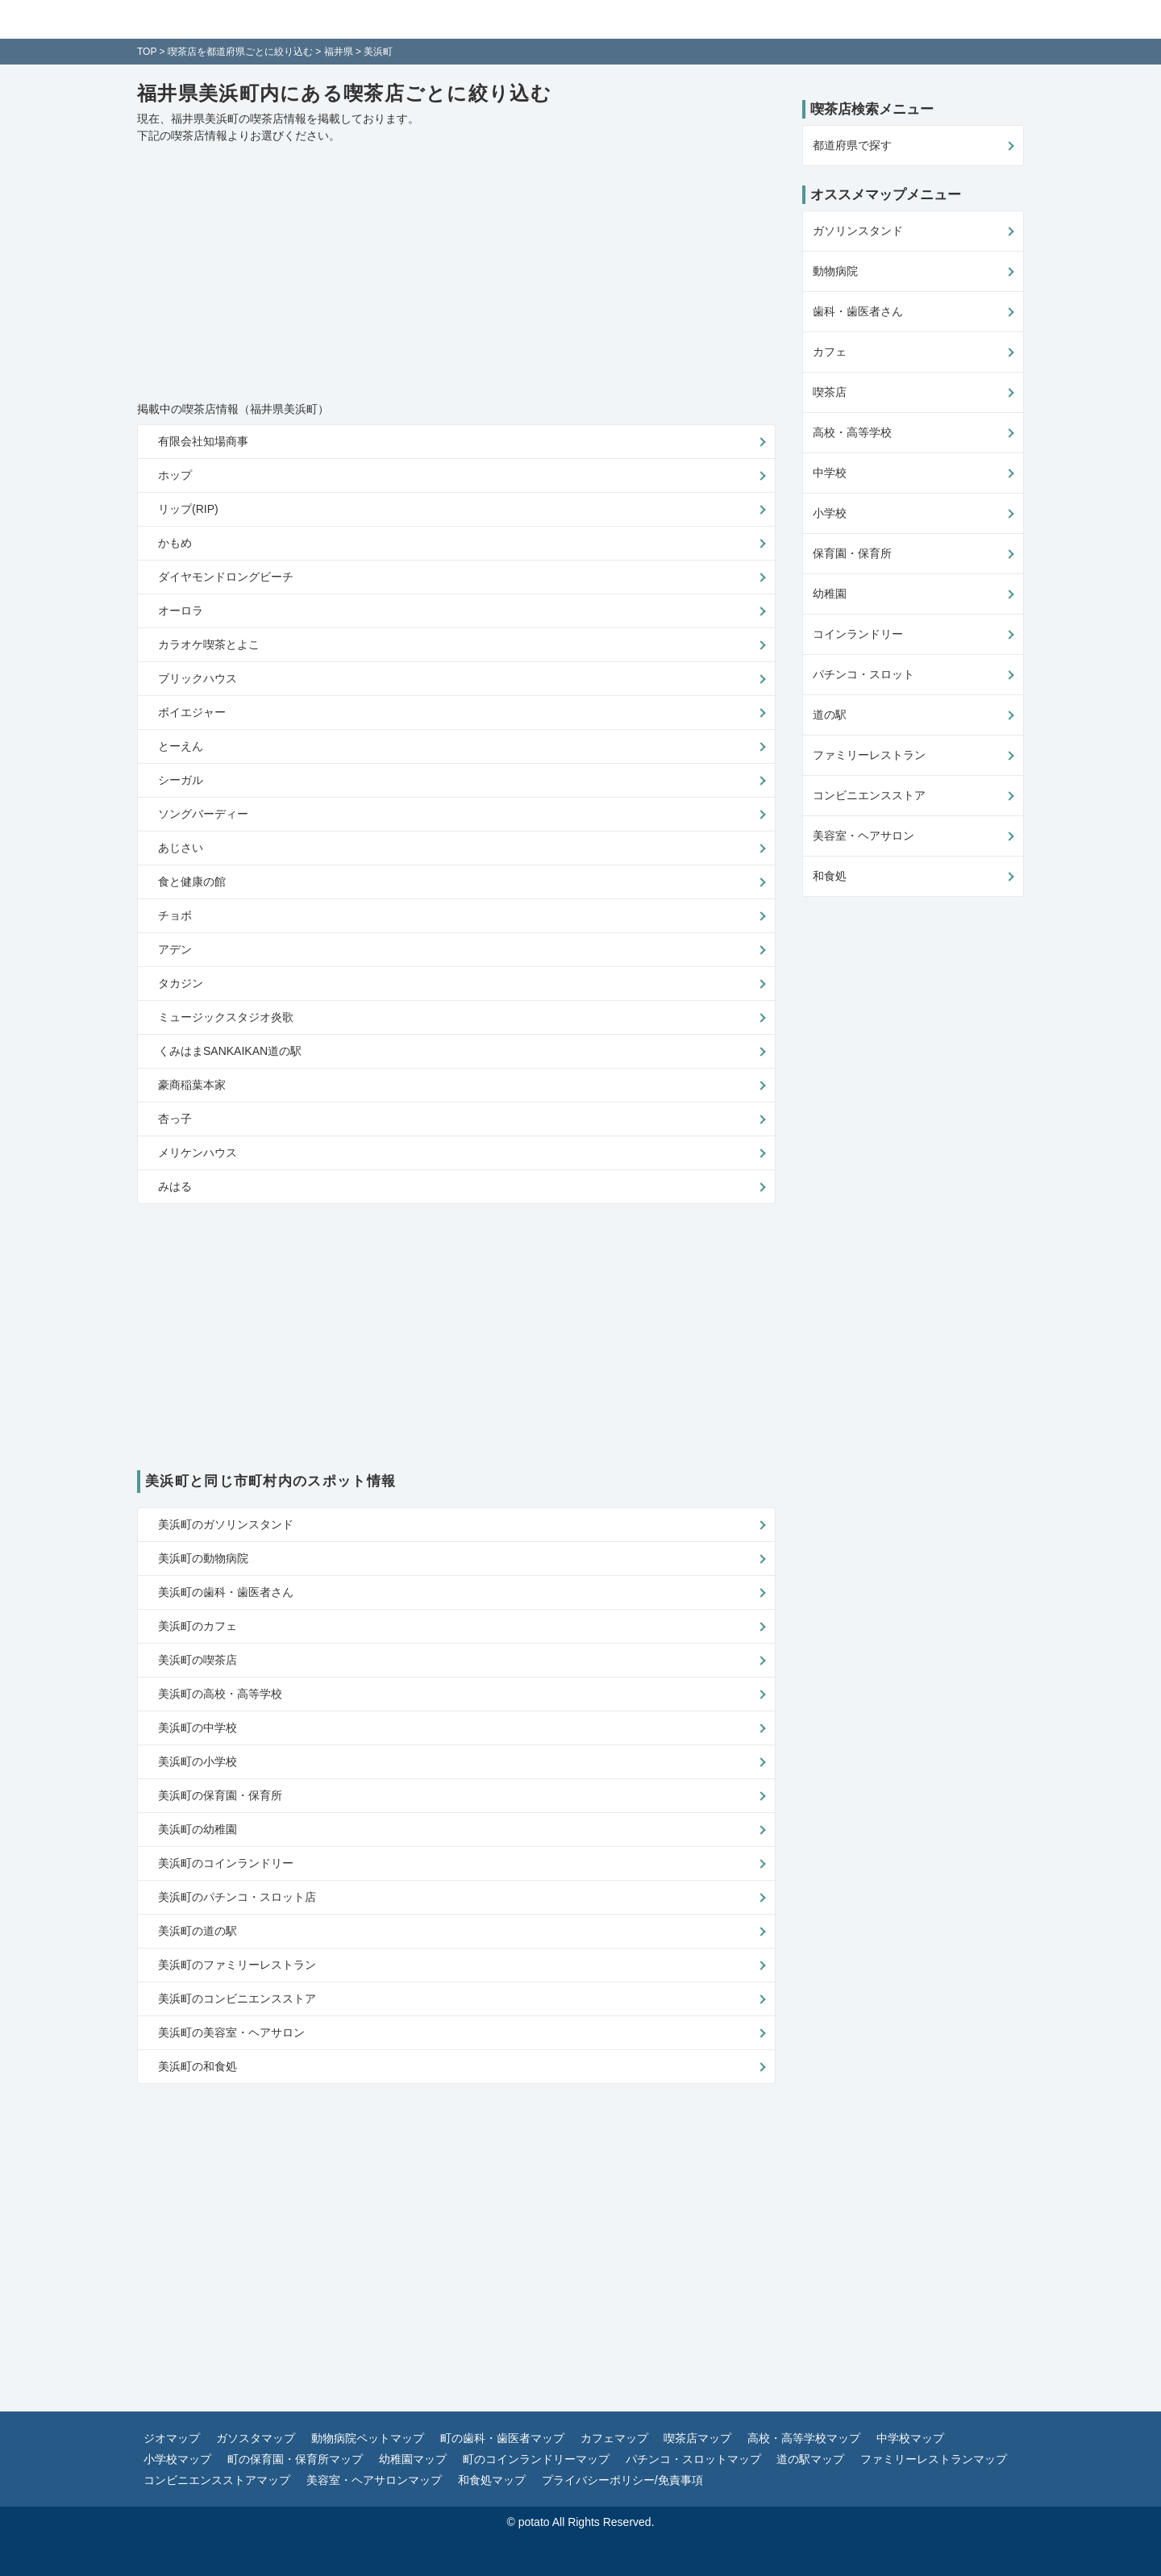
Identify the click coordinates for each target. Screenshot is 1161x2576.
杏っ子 (175, 1118)
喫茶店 (830, 392)
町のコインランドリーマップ (536, 2459)
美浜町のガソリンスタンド (225, 1524)
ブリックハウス (197, 678)
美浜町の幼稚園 (197, 1829)
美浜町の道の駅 (197, 1930)
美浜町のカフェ (197, 1625)
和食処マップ (492, 2480)
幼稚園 (830, 593)
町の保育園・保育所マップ (295, 2459)
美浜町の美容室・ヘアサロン (231, 2032)
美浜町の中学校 (197, 1727)
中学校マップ (910, 2438)
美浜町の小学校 (197, 1761)
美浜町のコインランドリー (225, 1863)
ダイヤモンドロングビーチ (225, 576)
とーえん (180, 746)
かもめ (175, 542)
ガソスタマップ (255, 2438)
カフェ (830, 351)
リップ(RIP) (188, 508)
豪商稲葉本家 (192, 1084)
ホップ (175, 475)
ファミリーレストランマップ (933, 2459)
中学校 (830, 472)
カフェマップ (614, 2438)
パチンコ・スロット (863, 674)
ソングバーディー (203, 813)
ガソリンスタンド (858, 230)
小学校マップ (177, 2459)
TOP (146, 51)
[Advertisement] (456, 273)
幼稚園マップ (413, 2459)
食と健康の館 (192, 881)
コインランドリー (858, 633)
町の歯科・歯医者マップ (502, 2438)
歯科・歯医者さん (858, 311)
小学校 (830, 512)
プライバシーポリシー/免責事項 (622, 2480)
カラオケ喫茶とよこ (209, 644)
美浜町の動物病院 (203, 1558)
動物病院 (835, 271)
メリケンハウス (197, 1152)
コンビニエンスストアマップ (217, 2480)
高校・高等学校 (852, 432)
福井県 (338, 51)
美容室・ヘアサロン (863, 835)
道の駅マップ (810, 2459)
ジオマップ (172, 2438)
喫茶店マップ (697, 2438)
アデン (175, 949)
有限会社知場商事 (203, 441)
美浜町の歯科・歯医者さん (225, 1592)
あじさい (180, 847)
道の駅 (830, 714)
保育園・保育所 (852, 553)
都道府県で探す (852, 145)
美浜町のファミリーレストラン (237, 1964)
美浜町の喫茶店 (197, 1659)
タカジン (180, 983)
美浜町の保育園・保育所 (220, 1795)
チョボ (175, 915)
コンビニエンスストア (869, 795)
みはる (175, 1186)
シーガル (180, 779)
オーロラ (180, 610)
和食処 (830, 875)
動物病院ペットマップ (367, 2438)
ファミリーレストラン (869, 754)
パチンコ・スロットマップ (693, 2459)
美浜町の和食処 (197, 2066)
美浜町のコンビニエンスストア (237, 1998)
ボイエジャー (192, 712)
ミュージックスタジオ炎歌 (225, 1017)
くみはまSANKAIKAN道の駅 (230, 1050)
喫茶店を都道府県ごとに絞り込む (240, 51)
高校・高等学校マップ (803, 2438)
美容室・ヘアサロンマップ (374, 2480)
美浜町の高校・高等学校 (220, 1693)
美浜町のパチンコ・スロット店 (237, 1896)
